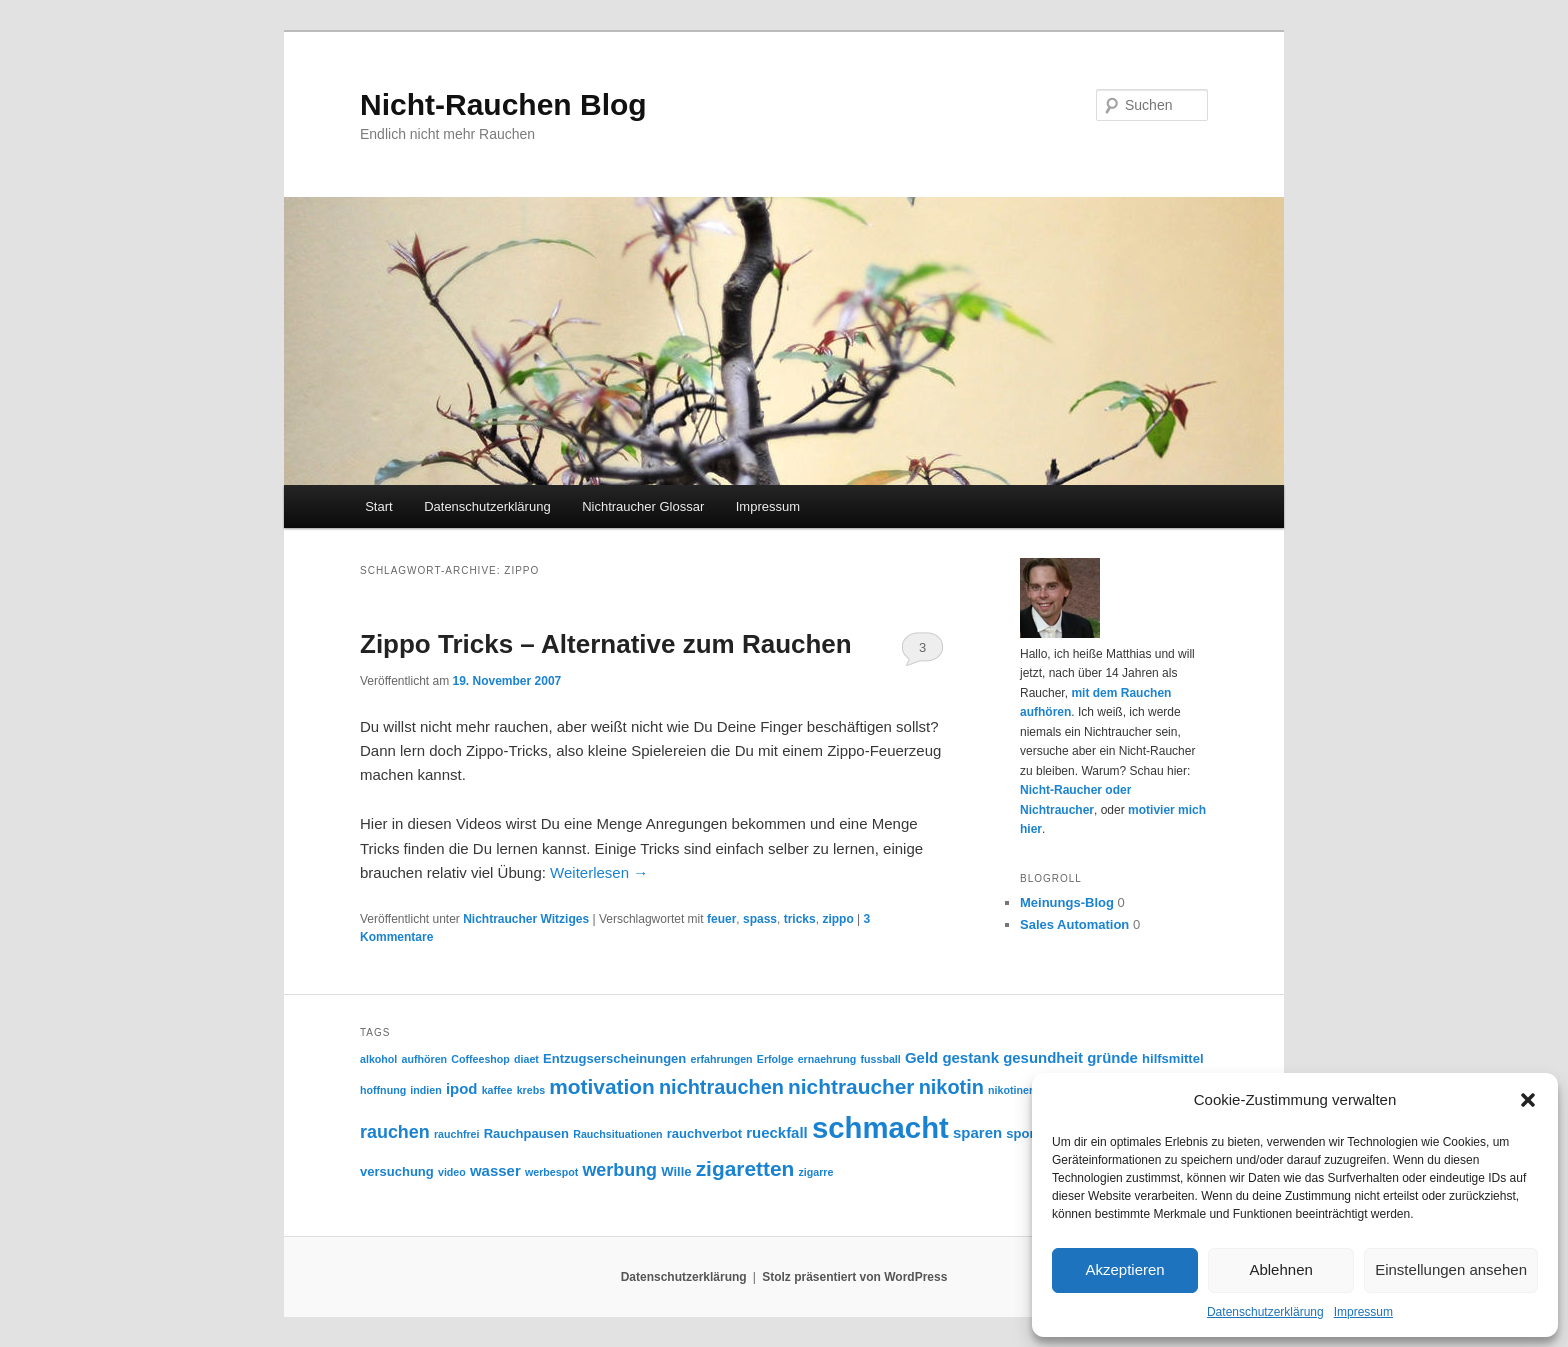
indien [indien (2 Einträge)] (425, 1090)
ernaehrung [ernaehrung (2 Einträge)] (827, 1059)
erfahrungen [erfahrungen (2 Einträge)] (721, 1059)
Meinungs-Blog (1067, 902)
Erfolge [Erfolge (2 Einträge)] (775, 1059)
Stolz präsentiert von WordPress (854, 1277)
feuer (721, 919)
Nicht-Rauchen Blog (503, 104)
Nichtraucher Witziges (526, 919)
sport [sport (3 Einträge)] (1022, 1133)
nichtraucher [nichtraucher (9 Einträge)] (851, 1086)
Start (378, 506)
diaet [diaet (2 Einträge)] (526, 1059)
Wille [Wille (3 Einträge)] (676, 1171)
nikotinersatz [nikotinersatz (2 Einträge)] (1021, 1090)
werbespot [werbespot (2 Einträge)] (551, 1172)
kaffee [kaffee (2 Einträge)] (497, 1090)
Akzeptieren (1124, 1269)
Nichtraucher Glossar (643, 506)
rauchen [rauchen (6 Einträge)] (395, 1132)
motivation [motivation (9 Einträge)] (602, 1086)
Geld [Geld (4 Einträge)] (921, 1057)
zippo (837, 919)
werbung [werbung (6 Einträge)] (619, 1170)
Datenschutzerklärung (1265, 1312)
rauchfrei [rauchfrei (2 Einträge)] (457, 1134)
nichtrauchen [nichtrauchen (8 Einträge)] (721, 1087)
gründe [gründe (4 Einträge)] (1112, 1057)
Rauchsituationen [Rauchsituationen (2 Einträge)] (617, 1134)
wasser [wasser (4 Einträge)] (495, 1170)
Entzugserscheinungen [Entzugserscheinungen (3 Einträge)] (614, 1058)
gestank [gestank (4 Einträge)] (970, 1057)
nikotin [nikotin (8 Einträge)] (951, 1087)
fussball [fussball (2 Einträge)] (880, 1059)
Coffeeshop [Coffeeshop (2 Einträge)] (480, 1059)
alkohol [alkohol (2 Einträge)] (378, 1059)
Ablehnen (1280, 1269)
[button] (1528, 1100)
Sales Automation (1074, 924)
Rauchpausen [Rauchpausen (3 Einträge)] (526, 1133)
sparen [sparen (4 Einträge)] (977, 1132)
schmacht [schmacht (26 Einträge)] (880, 1127)
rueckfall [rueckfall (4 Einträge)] (777, 1132)
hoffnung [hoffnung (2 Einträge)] (383, 1090)
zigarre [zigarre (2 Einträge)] (815, 1172)
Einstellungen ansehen (1451, 1269)
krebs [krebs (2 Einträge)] (531, 1090)
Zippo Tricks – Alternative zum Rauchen (606, 644)
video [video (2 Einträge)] (452, 1172)
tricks (800, 919)
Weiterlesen (599, 872)
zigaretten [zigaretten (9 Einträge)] (745, 1168)
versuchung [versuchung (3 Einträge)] (397, 1171)
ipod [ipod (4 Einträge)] (462, 1088)
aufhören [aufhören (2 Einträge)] (424, 1059)
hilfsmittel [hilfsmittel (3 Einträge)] (1172, 1058)
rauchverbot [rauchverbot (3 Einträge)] (704, 1133)
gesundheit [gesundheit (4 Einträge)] (1043, 1057)
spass (760, 919)
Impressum (1363, 1312)
